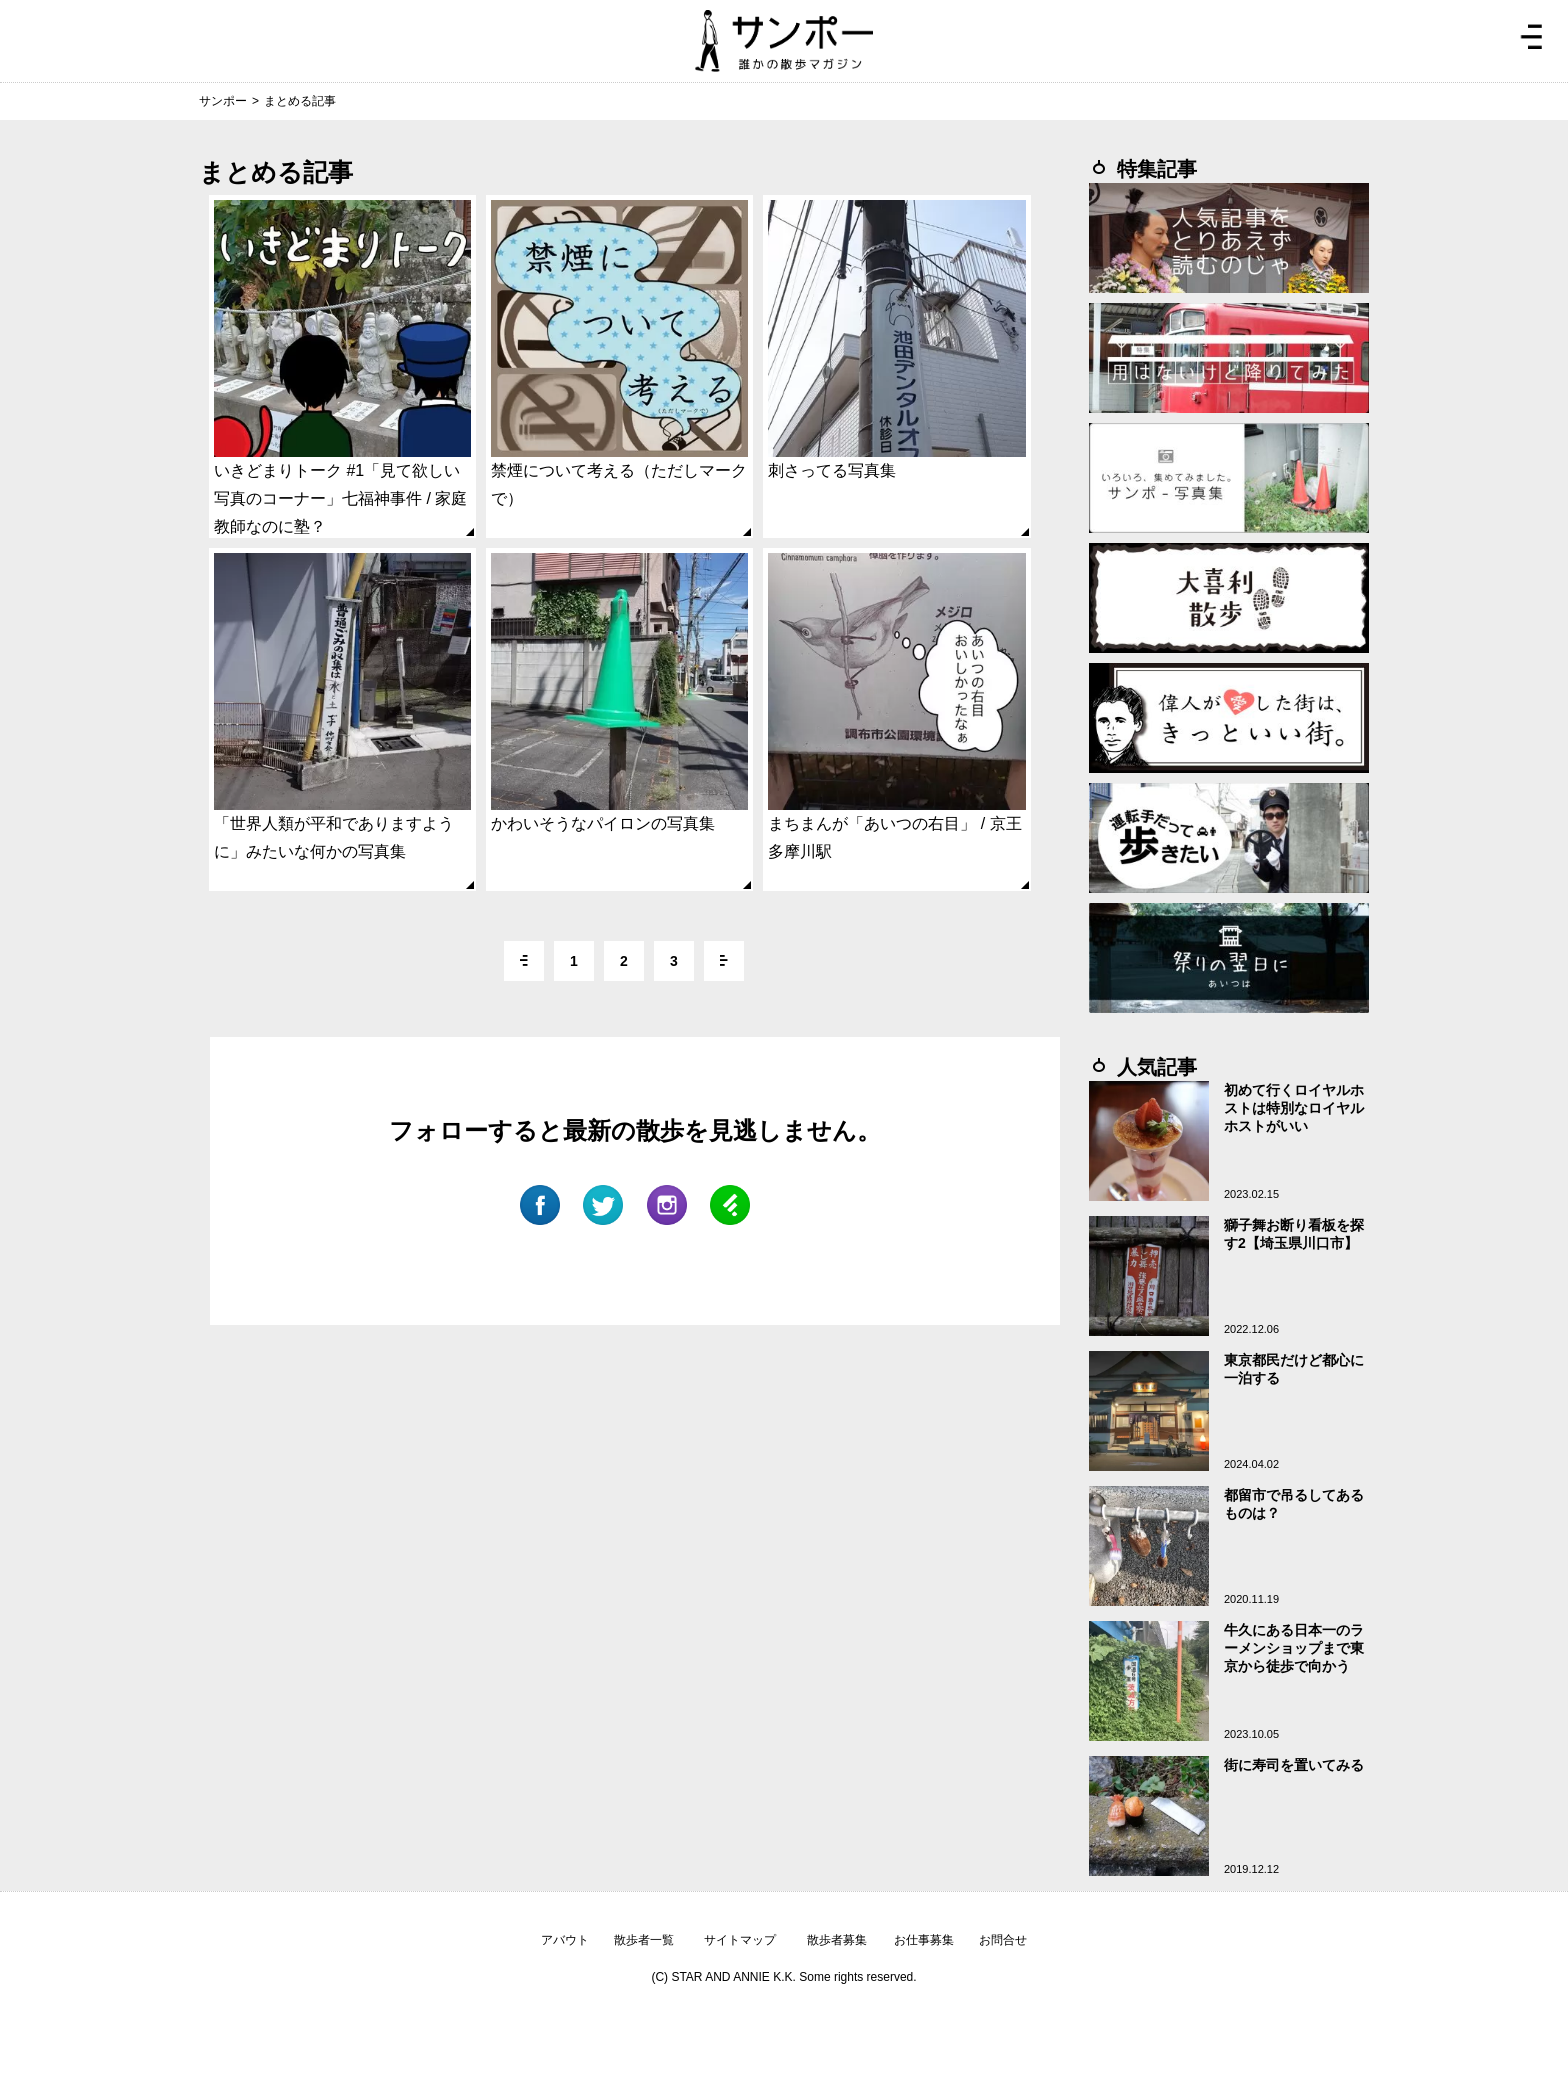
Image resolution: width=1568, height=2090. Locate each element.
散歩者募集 (837, 1940)
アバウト (565, 1940)
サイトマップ (740, 1940)
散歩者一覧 (644, 1940)
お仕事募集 (924, 1940)
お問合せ (1003, 1940)
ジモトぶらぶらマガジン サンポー (784, 41)
